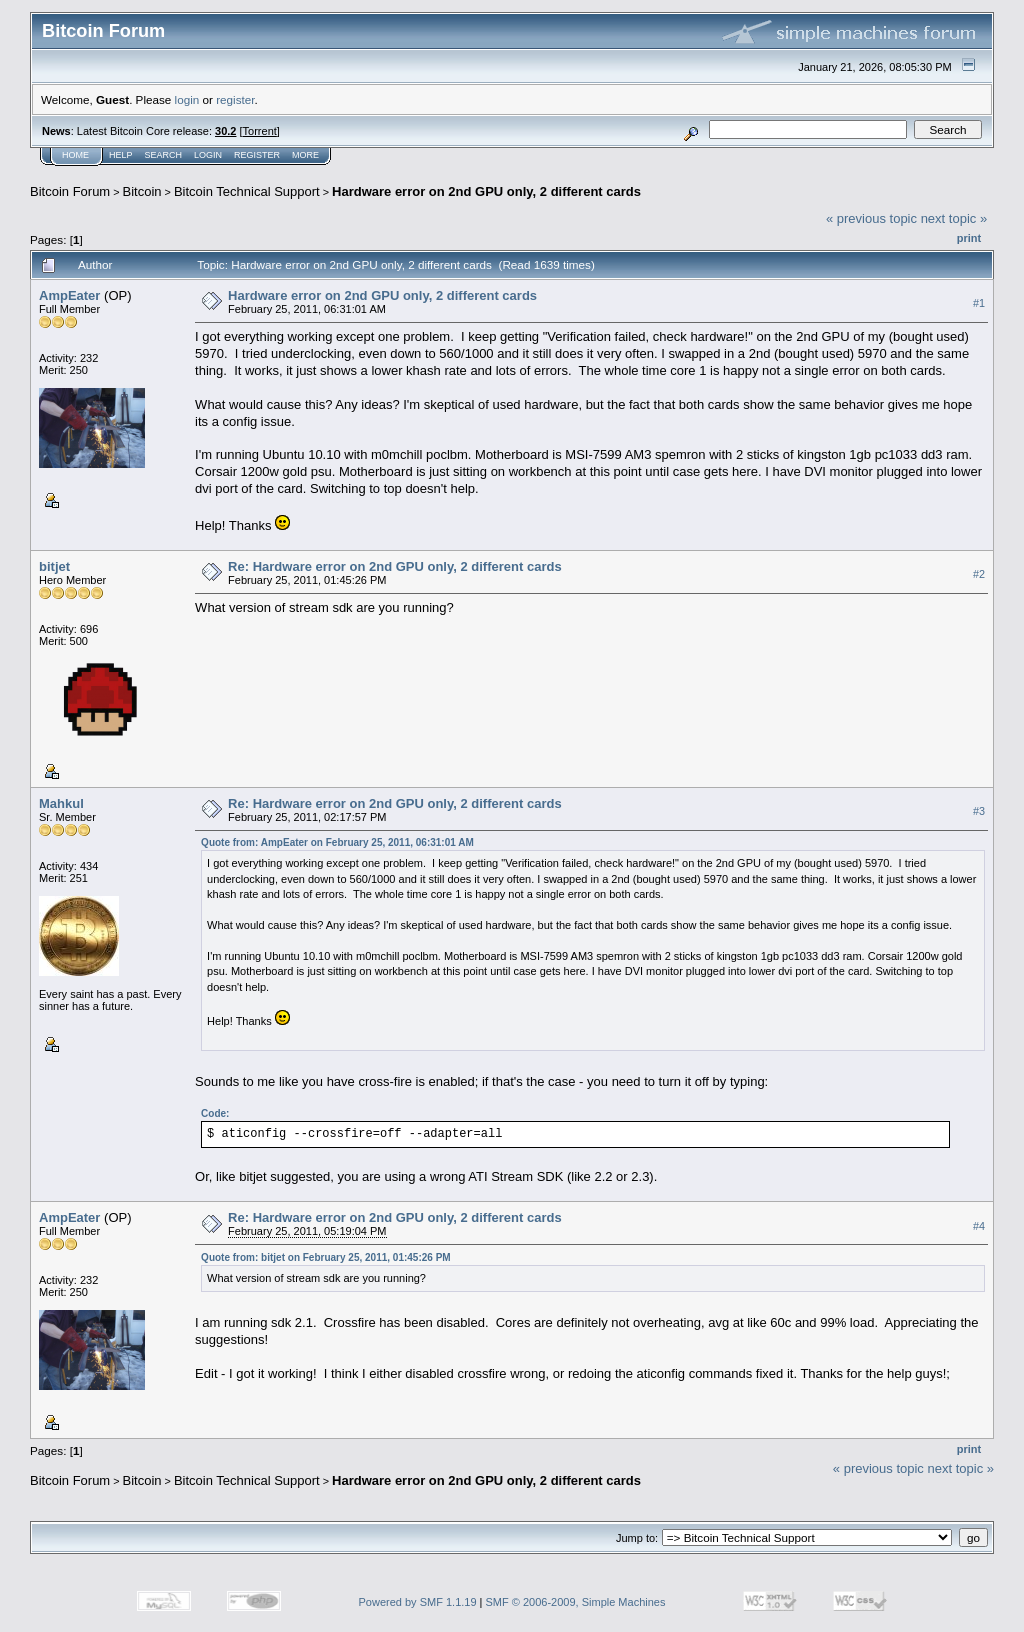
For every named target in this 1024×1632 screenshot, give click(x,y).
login (187, 99)
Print (969, 238)
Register (257, 155)
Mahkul (61, 803)
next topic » (954, 218)
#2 (979, 574)
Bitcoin (142, 191)
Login (208, 155)
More (305, 155)
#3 (979, 811)
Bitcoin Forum (70, 191)
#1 (979, 303)
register (235, 99)
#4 (979, 1226)
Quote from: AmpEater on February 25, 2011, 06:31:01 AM (337, 842)
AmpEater (69, 295)
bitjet (54, 566)
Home (75, 155)
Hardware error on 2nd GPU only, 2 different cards (486, 191)
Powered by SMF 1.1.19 (418, 1602)
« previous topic (871, 218)
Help (121, 155)
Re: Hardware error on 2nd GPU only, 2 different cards (395, 566)
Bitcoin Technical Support (247, 191)
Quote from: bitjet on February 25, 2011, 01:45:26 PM (326, 1257)
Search (164, 155)
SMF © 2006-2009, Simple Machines (576, 1602)
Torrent (260, 131)
